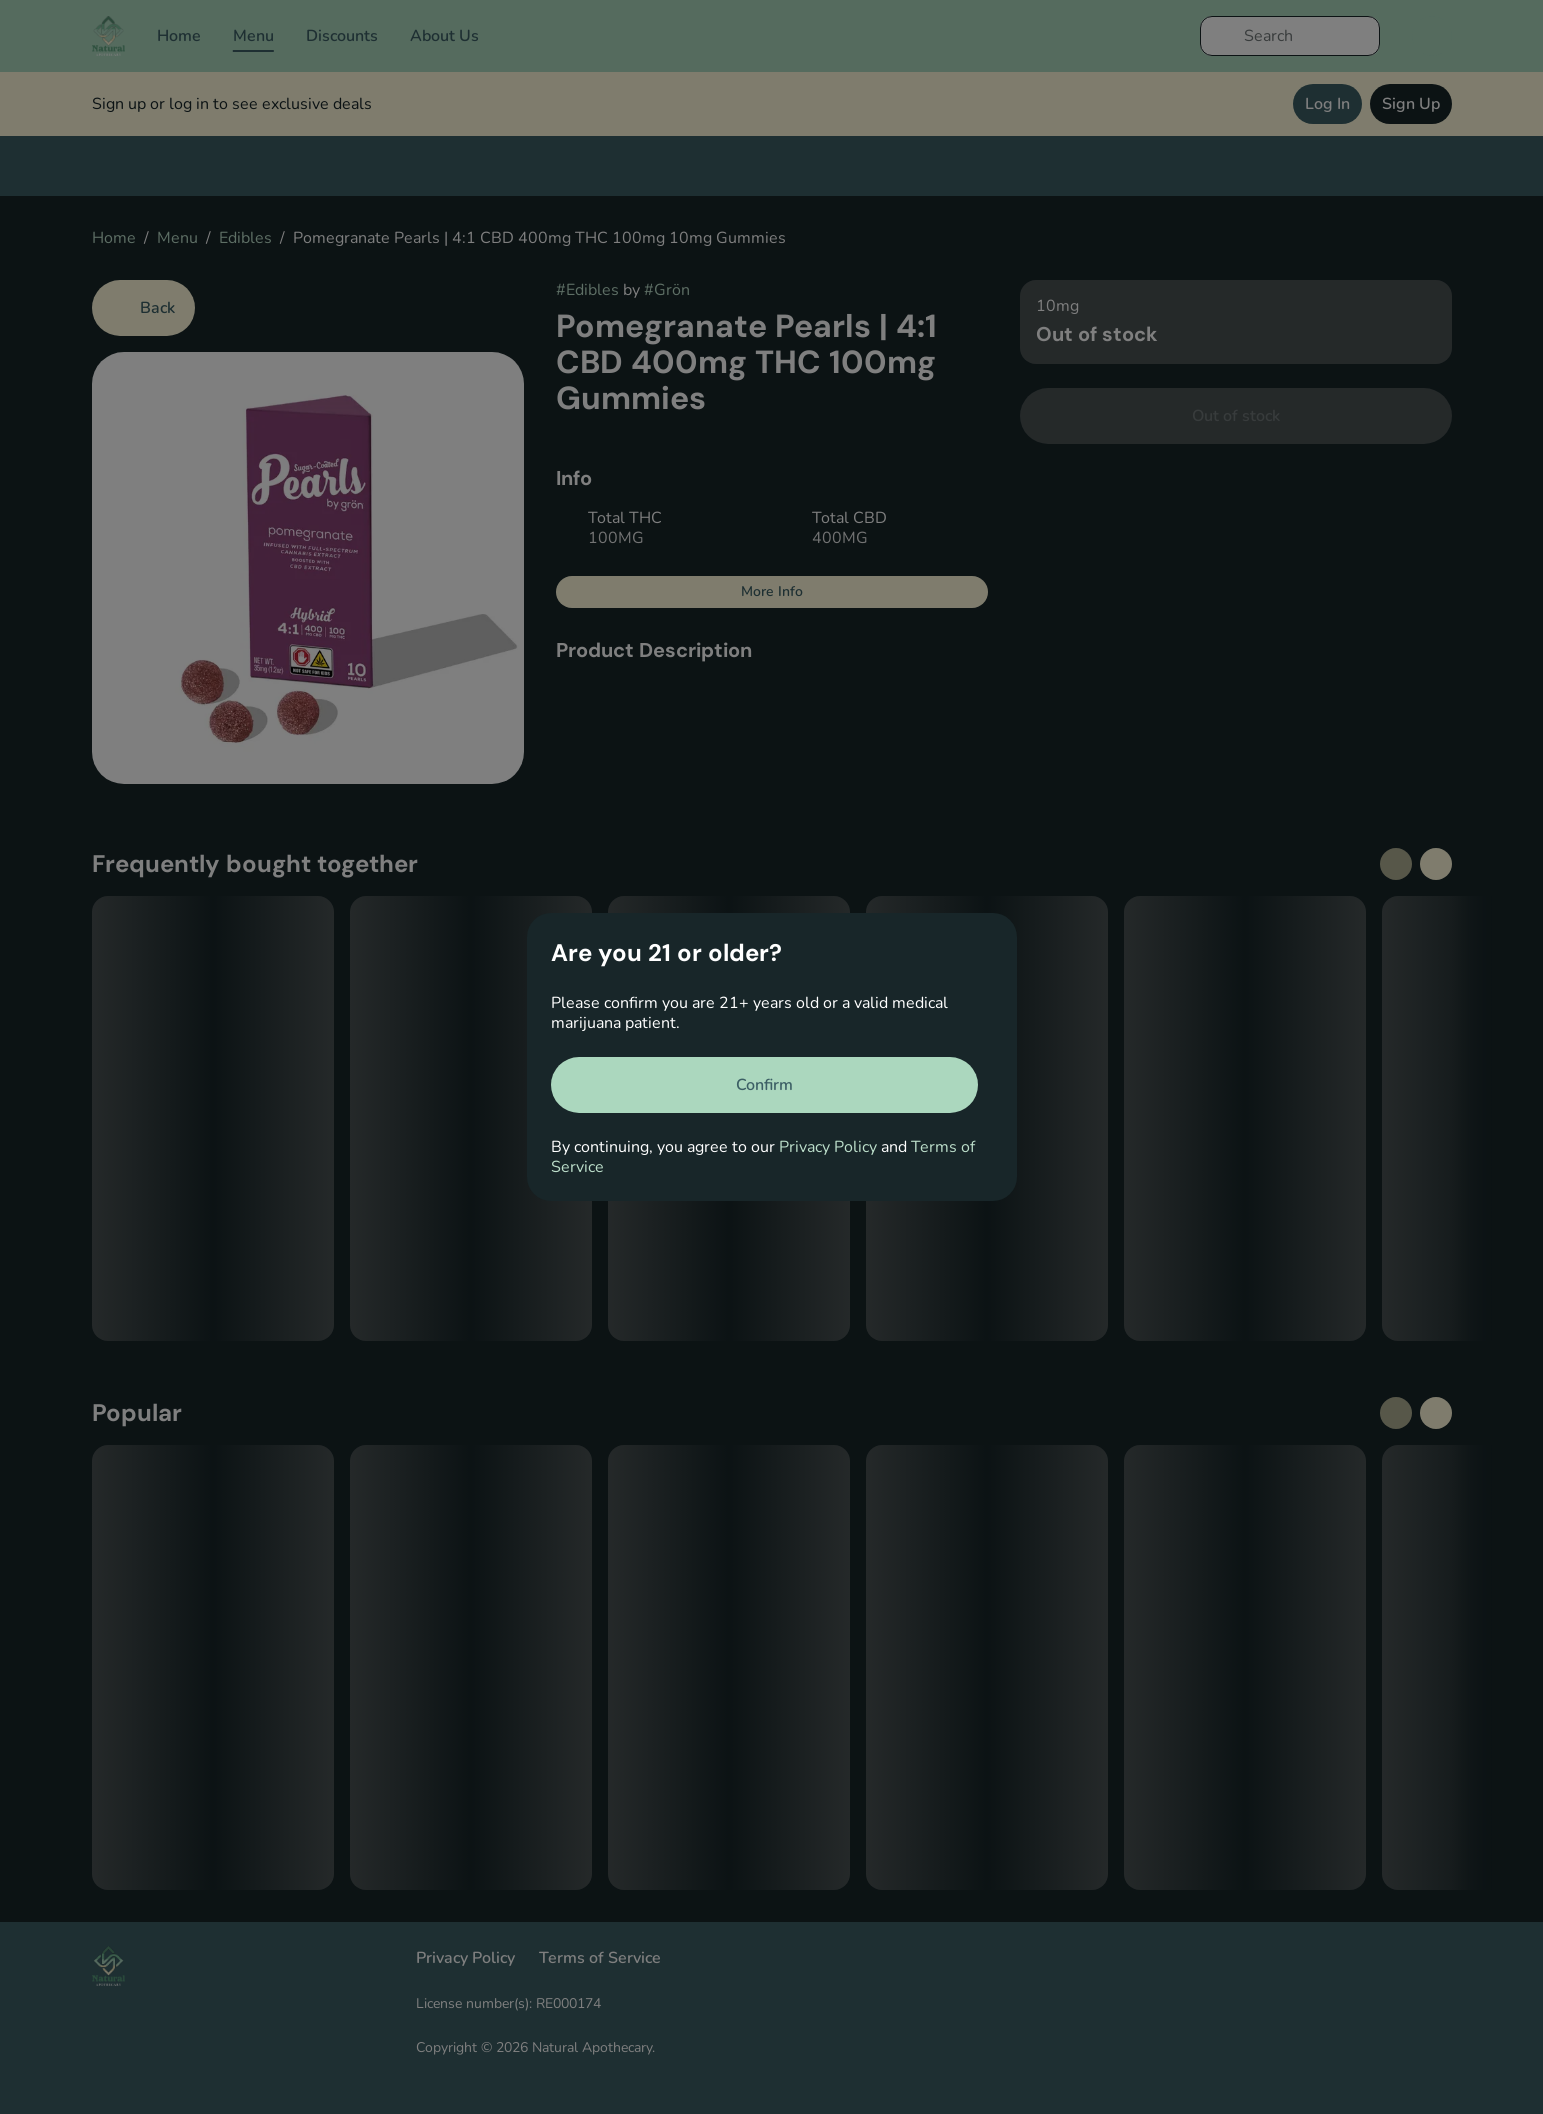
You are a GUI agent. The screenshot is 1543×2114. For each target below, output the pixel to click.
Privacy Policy (828, 1147)
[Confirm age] (764, 1085)
